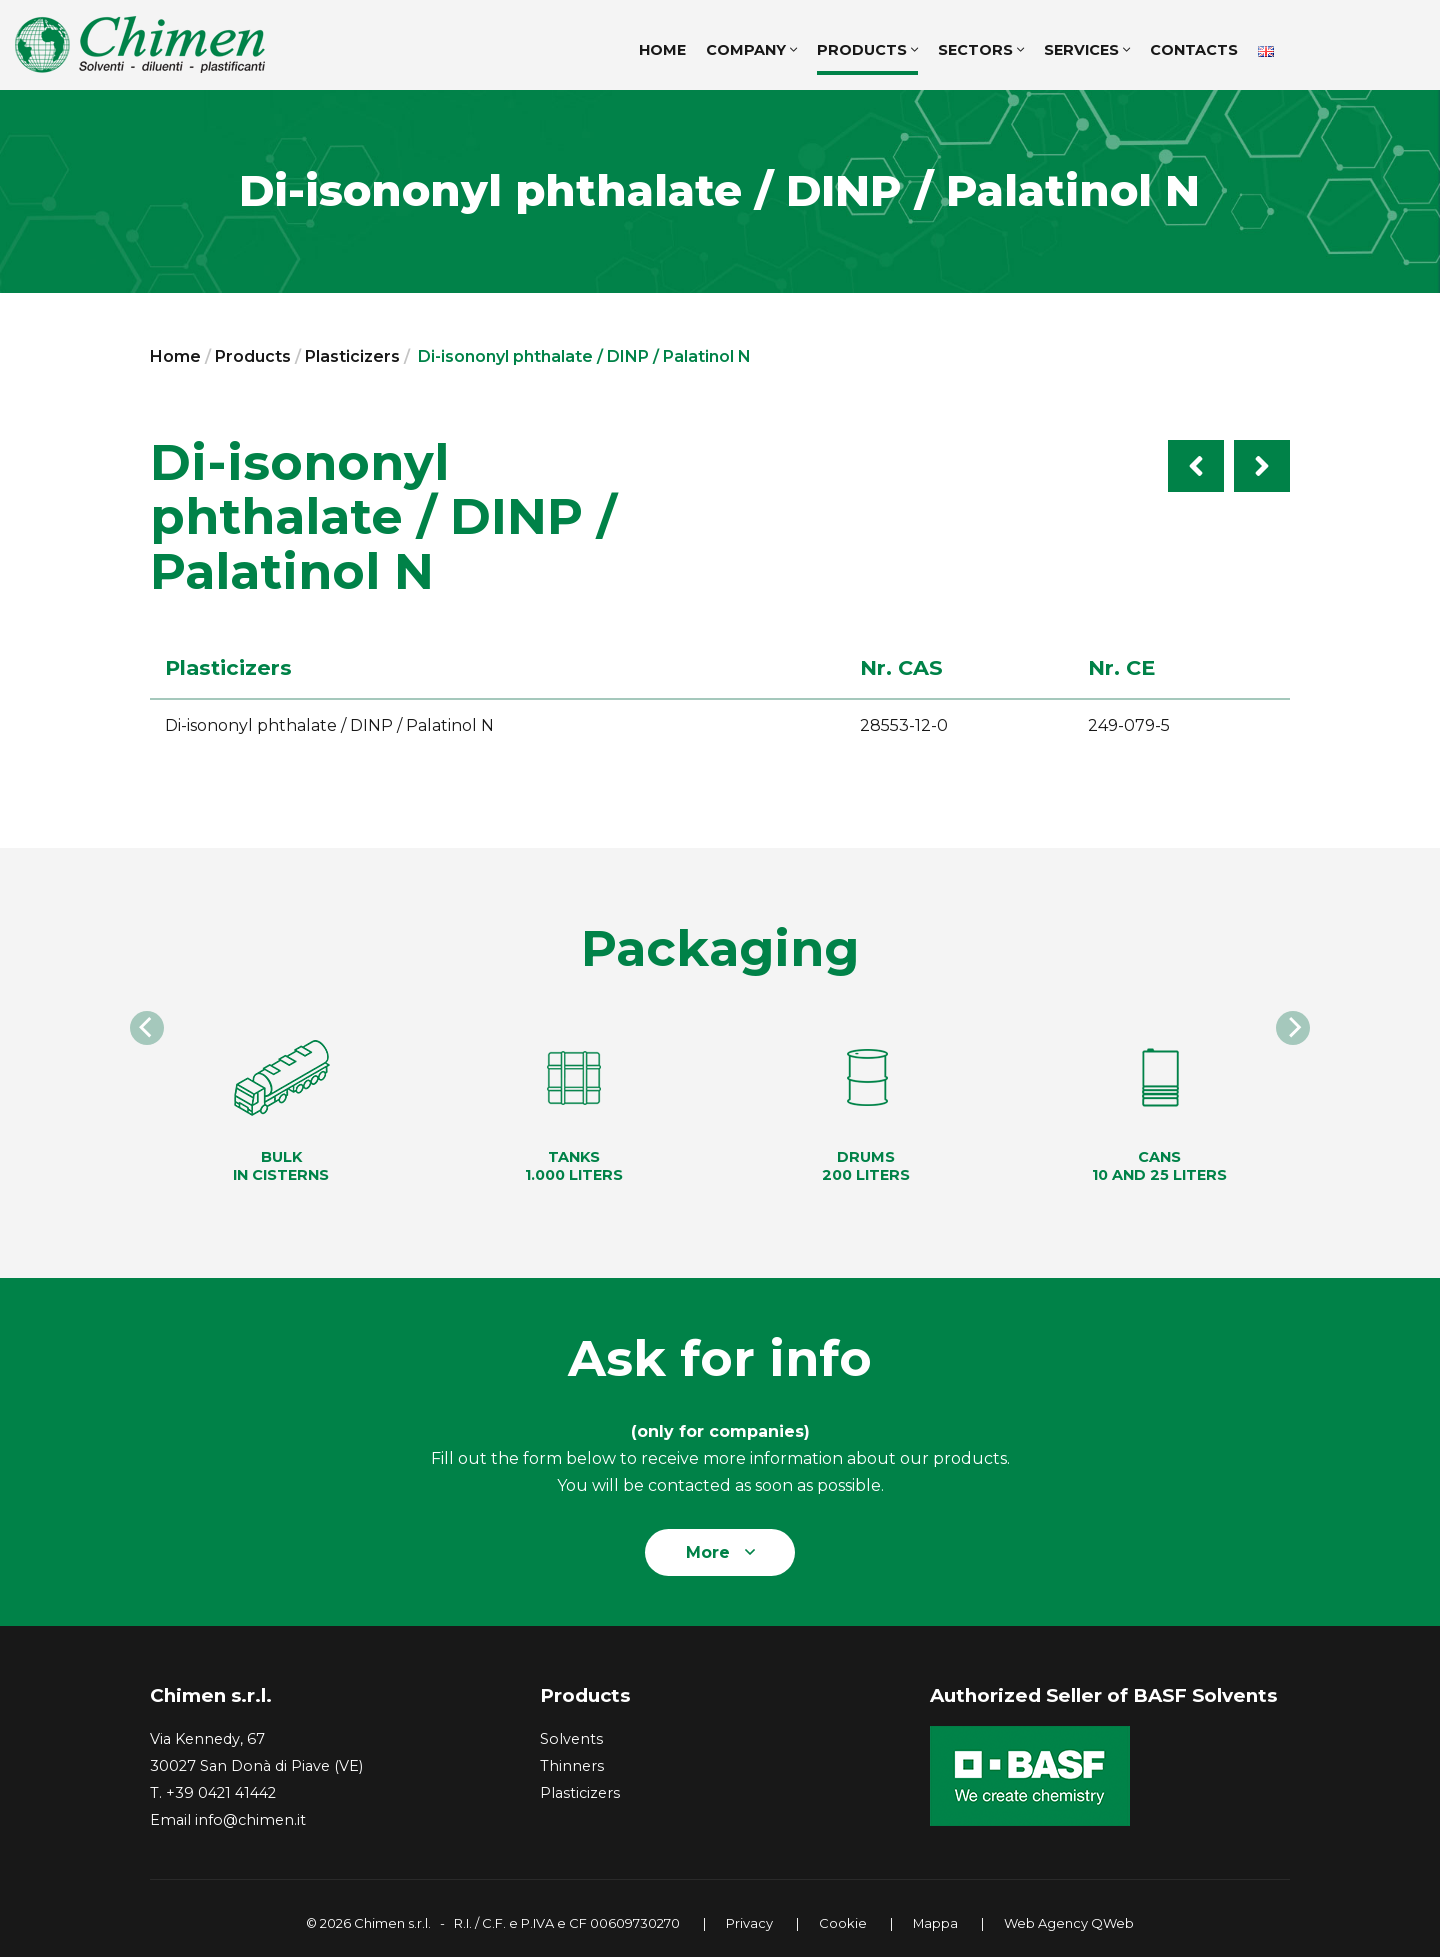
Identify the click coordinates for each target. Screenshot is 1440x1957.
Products (867, 50)
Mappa (935, 1923)
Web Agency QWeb (1069, 1923)
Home (175, 356)
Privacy (749, 1923)
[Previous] (147, 1028)
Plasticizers (352, 356)
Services (1087, 50)
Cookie (843, 1923)
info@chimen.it (250, 1820)
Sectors (981, 50)
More (720, 1552)
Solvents (571, 1739)
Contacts (1194, 50)
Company (751, 50)
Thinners (572, 1766)
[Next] (1293, 1028)
